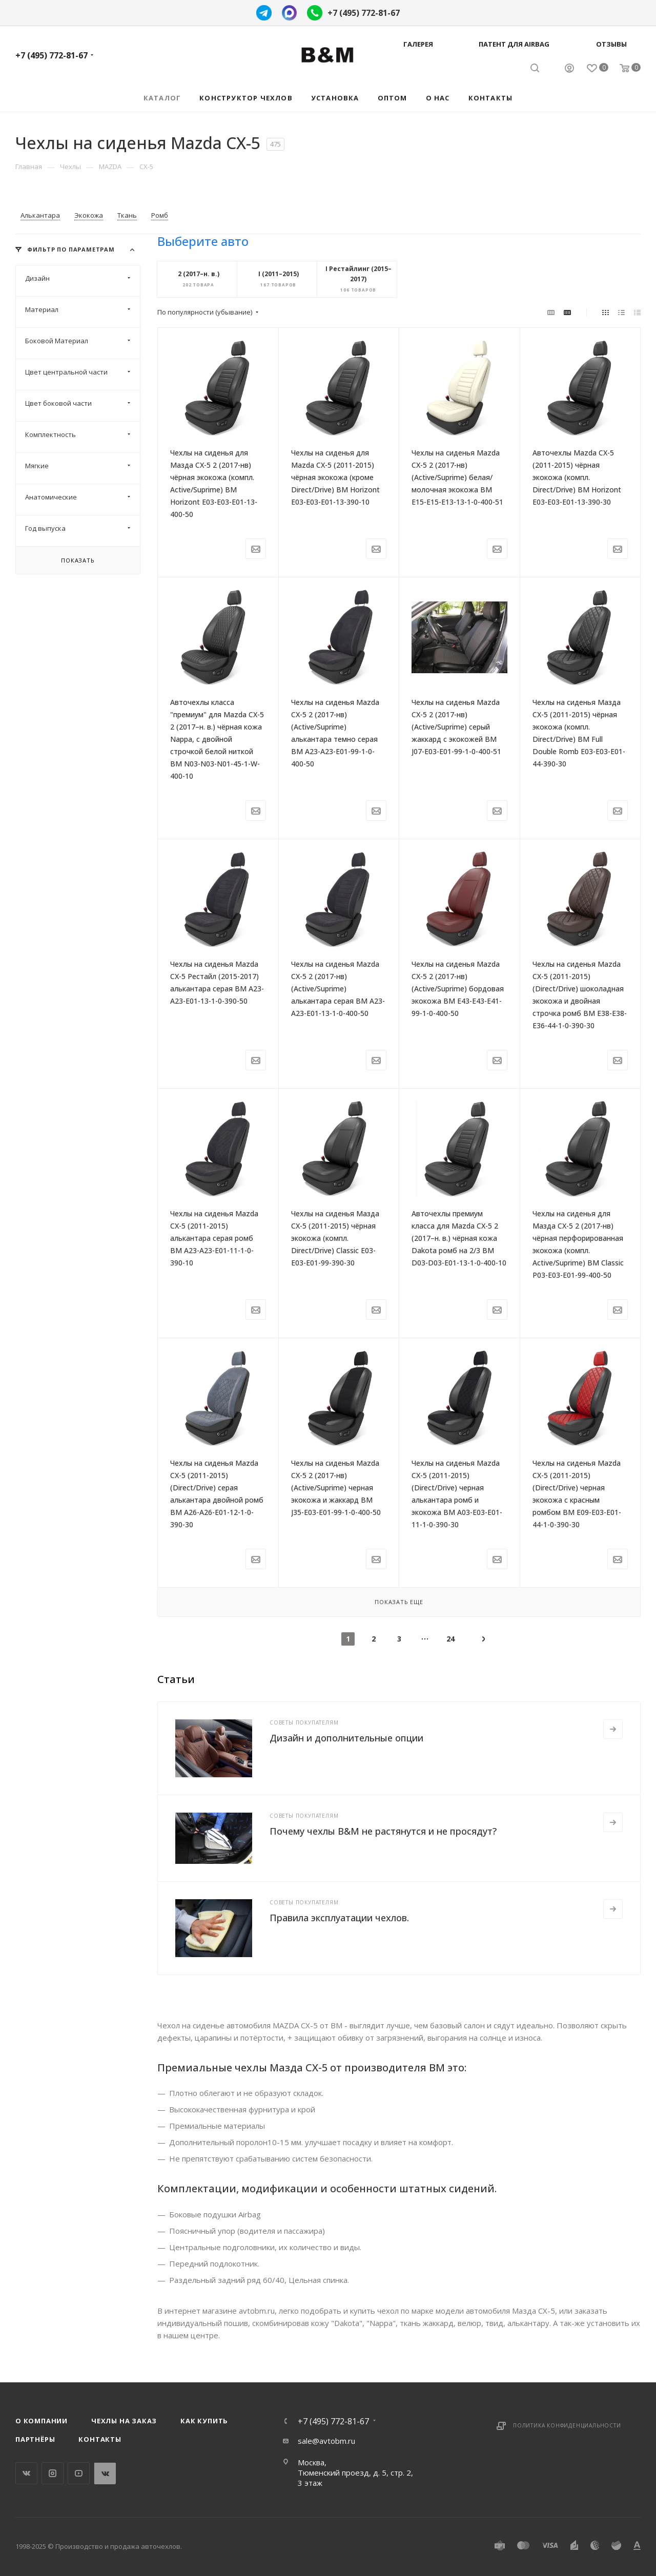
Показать (77, 560)
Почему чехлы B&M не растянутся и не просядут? (383, 1831)
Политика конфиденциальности (567, 2425)
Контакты (99, 2439)
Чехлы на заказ (124, 2420)
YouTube (79, 2473)
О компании (41, 2420)
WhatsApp (105, 2473)
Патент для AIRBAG (514, 44)
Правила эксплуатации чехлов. (339, 1918)
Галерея (418, 44)
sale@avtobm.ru (326, 2441)
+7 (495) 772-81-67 (363, 12)
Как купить (204, 2420)
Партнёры (35, 2439)
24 (450, 1639)
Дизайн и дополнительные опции (346, 1738)
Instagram (53, 2473)
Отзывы (611, 44)
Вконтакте (26, 2473)
